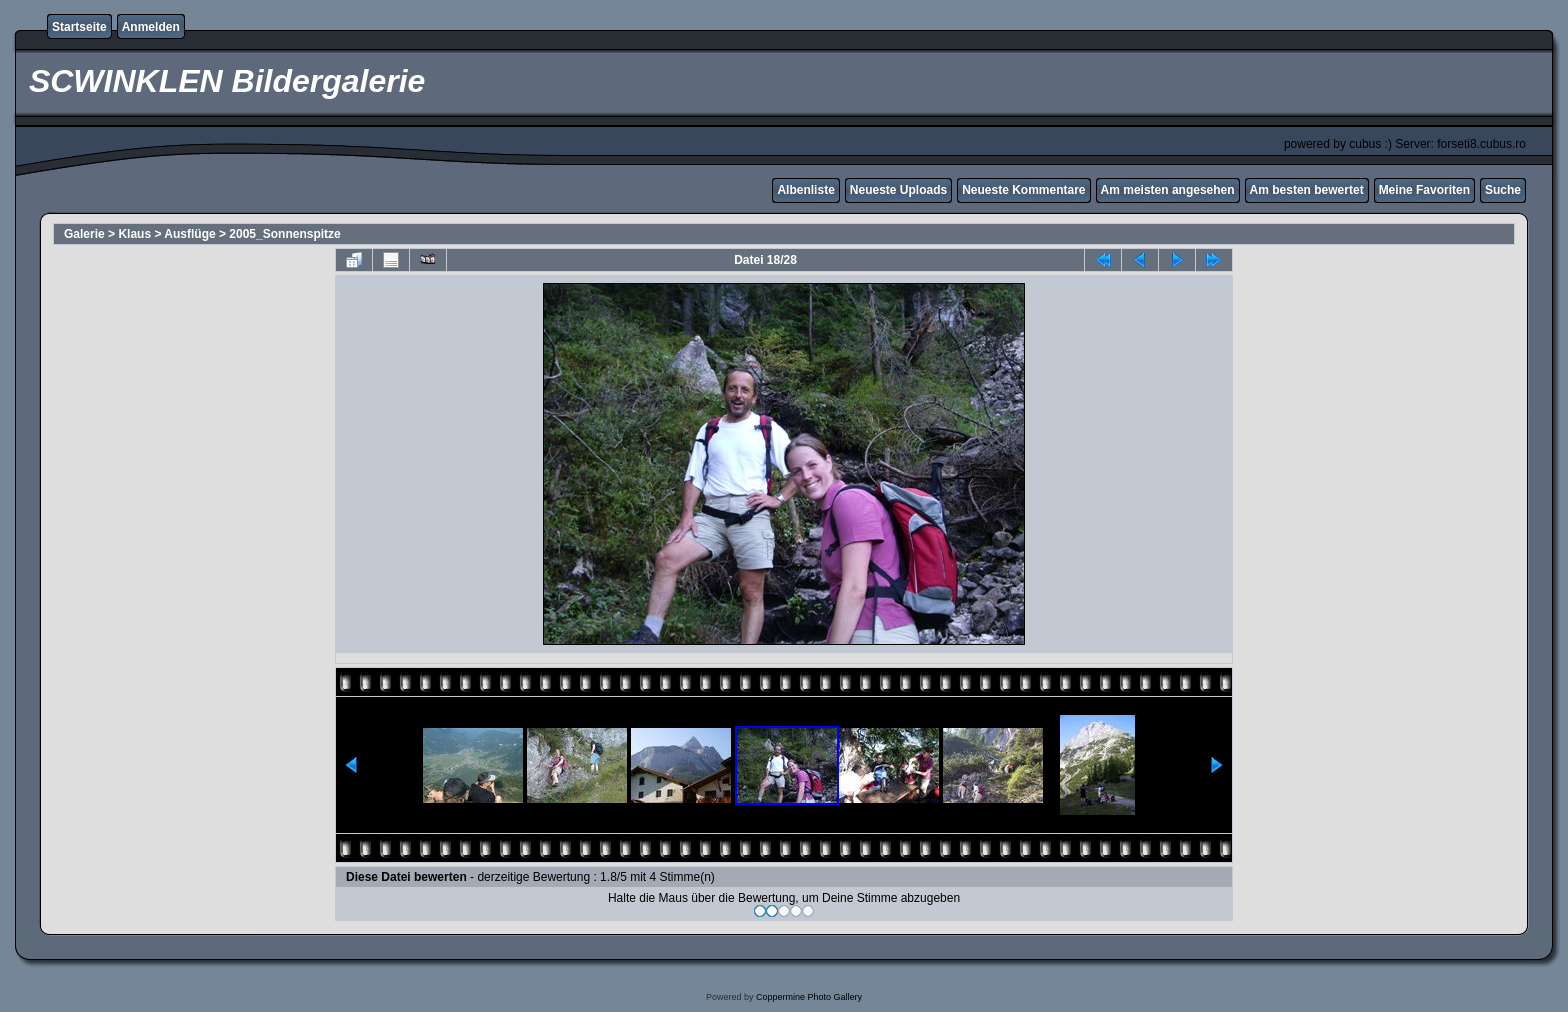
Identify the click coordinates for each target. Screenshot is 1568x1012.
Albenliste (805, 190)
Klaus (134, 234)
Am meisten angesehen (1168, 190)
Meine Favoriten (1424, 190)
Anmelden (151, 27)
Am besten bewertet (1307, 190)
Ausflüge (189, 234)
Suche (1503, 190)
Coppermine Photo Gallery (809, 997)
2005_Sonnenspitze (284, 234)
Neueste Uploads (898, 190)
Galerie (84, 234)
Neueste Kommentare (1023, 190)
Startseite (79, 27)
